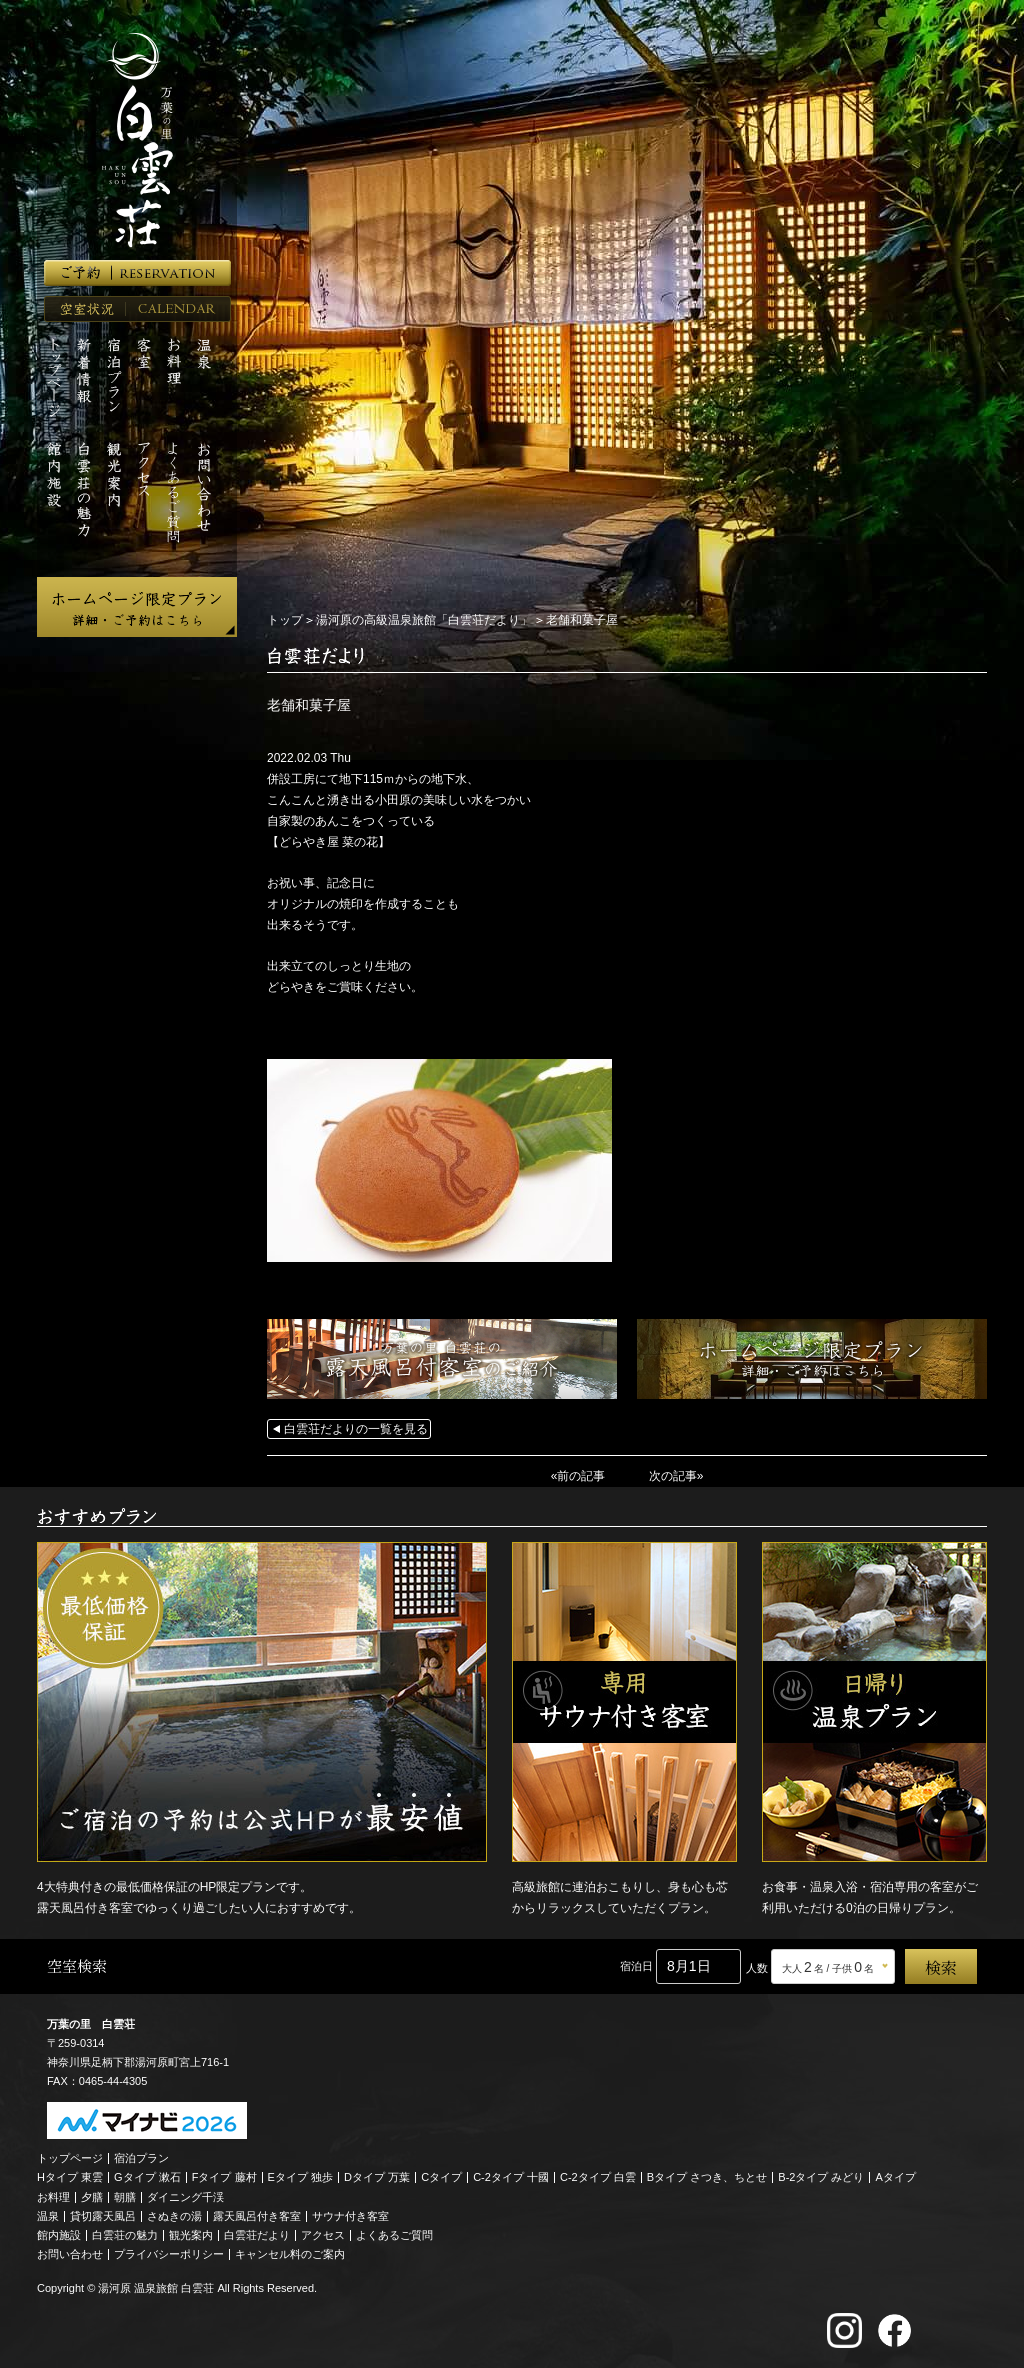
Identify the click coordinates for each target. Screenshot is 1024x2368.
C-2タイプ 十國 (511, 2177)
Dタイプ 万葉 (377, 2177)
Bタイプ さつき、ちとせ (707, 2177)
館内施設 (59, 2235)
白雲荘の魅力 (125, 2235)
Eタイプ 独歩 (300, 2177)
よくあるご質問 (394, 2235)
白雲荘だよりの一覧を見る (356, 1429)
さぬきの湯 (174, 2216)
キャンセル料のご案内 (290, 2254)
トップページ (70, 2158)
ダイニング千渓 (185, 2197)
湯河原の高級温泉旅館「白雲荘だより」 (424, 620)
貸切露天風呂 (103, 2216)
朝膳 (125, 2197)
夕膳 (92, 2197)
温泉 (48, 2216)
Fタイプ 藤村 (224, 2177)
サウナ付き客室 (350, 2216)
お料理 (53, 2197)
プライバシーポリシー (169, 2254)
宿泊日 (636, 1966)
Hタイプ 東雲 (70, 2177)
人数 (757, 1968)
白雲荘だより (257, 2235)
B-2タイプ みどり (821, 2177)
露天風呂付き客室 (257, 2216)
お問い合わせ (70, 2254)
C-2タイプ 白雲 (598, 2177)
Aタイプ (896, 2177)
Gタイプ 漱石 (147, 2177)
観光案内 (191, 2235)
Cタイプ (441, 2177)
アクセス (323, 2235)
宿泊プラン (141, 2158)
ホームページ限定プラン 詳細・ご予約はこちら (137, 607)
